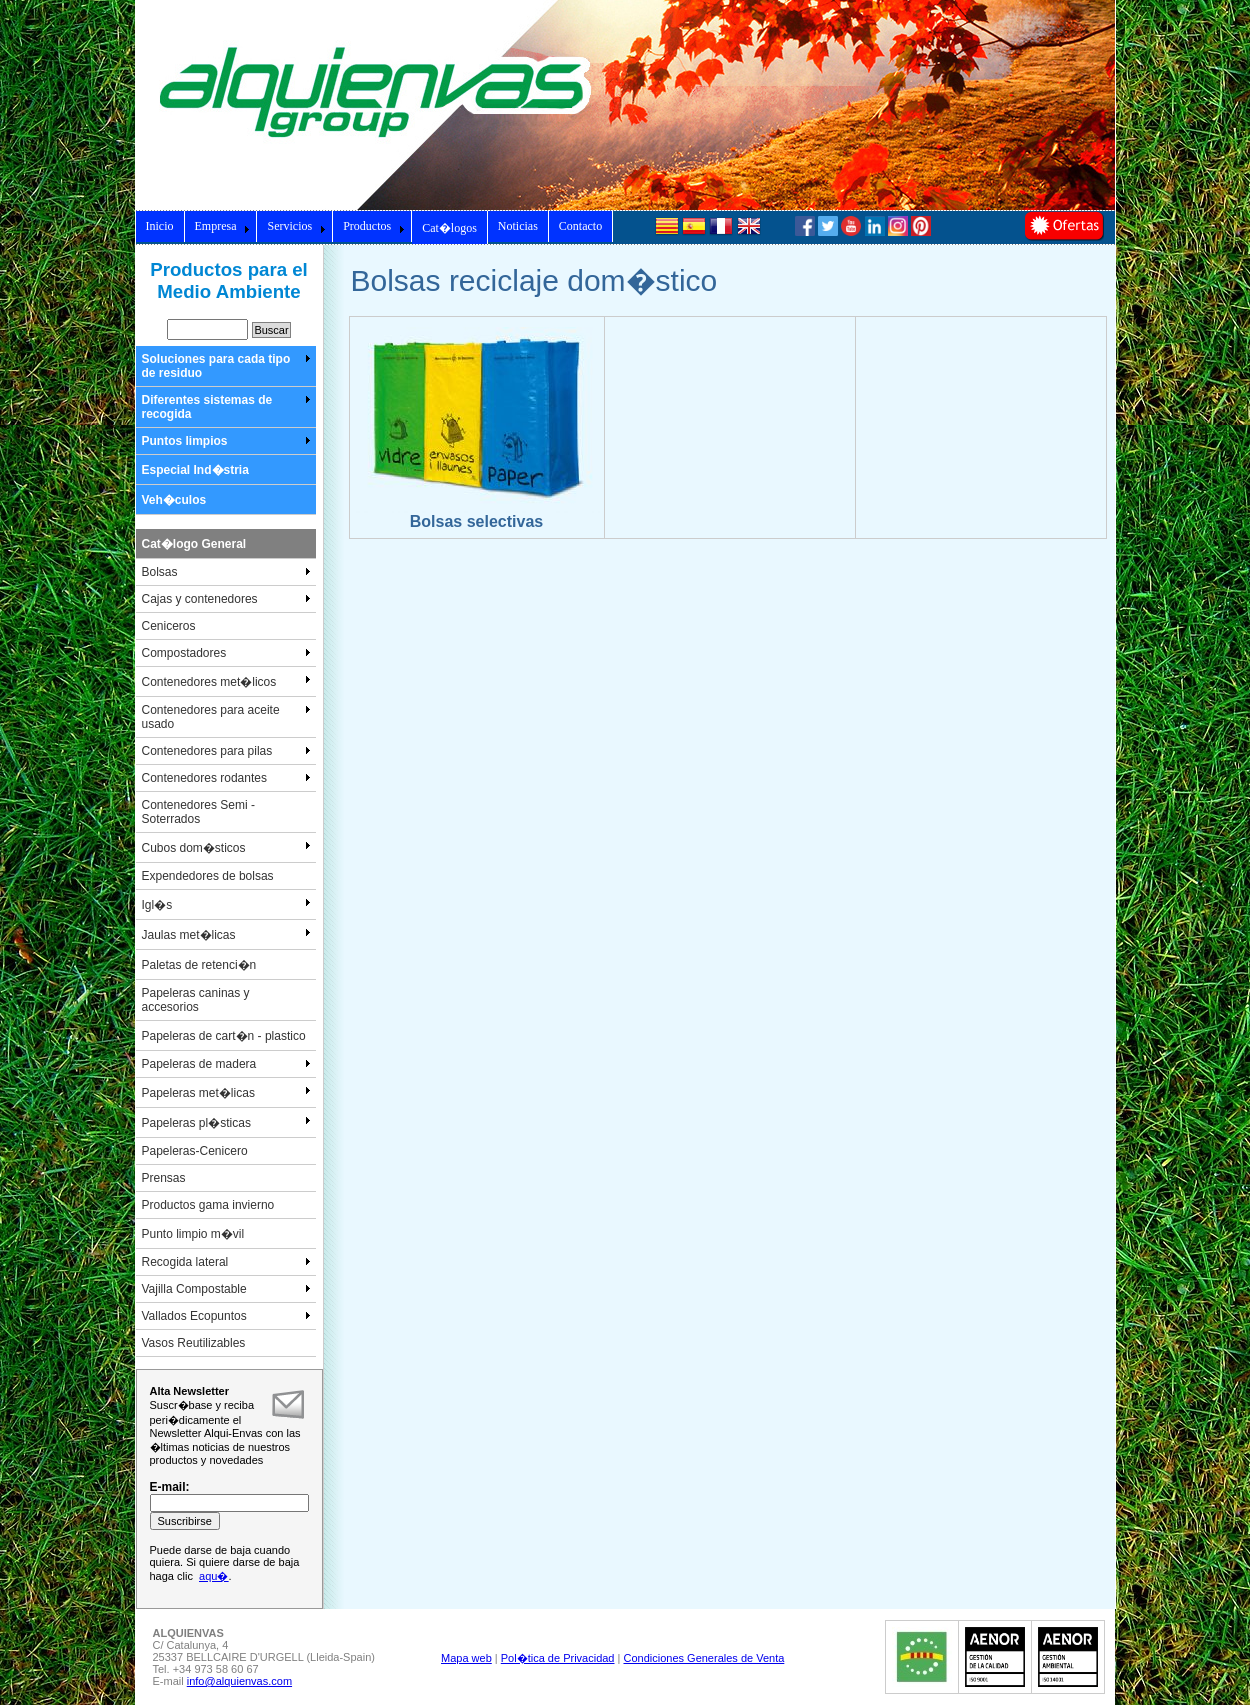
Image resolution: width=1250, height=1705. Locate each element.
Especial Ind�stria (195, 470)
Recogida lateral (226, 1262)
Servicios (296, 226)
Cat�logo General (194, 544)
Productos (374, 226)
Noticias (518, 226)
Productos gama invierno (208, 1205)
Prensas (164, 1178)
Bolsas (226, 572)
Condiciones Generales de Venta (703, 1658)
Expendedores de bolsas (208, 876)
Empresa (223, 226)
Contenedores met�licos (226, 681)
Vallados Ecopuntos (226, 1316)
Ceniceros (169, 626)
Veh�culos (174, 500)
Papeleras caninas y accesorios (196, 1000)
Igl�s (226, 904)
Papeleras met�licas (226, 1092)
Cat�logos (449, 228)
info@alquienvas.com (239, 1681)
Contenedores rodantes (226, 778)
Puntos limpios (226, 441)
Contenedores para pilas (226, 751)
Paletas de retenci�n (199, 965)
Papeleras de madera (226, 1064)
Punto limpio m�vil (193, 1234)
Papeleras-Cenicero (195, 1151)
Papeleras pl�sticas (226, 1122)
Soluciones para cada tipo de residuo (226, 366)
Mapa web (466, 1658)
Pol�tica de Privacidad (558, 1658)
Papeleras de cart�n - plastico (224, 1036)
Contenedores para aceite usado (226, 717)
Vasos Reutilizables (194, 1343)
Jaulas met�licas (226, 934)
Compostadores (226, 653)
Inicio (160, 226)
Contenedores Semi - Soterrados (198, 812)
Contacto (580, 226)
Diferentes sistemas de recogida (226, 407)
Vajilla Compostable (226, 1289)
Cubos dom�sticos (226, 847)
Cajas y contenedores (226, 599)
